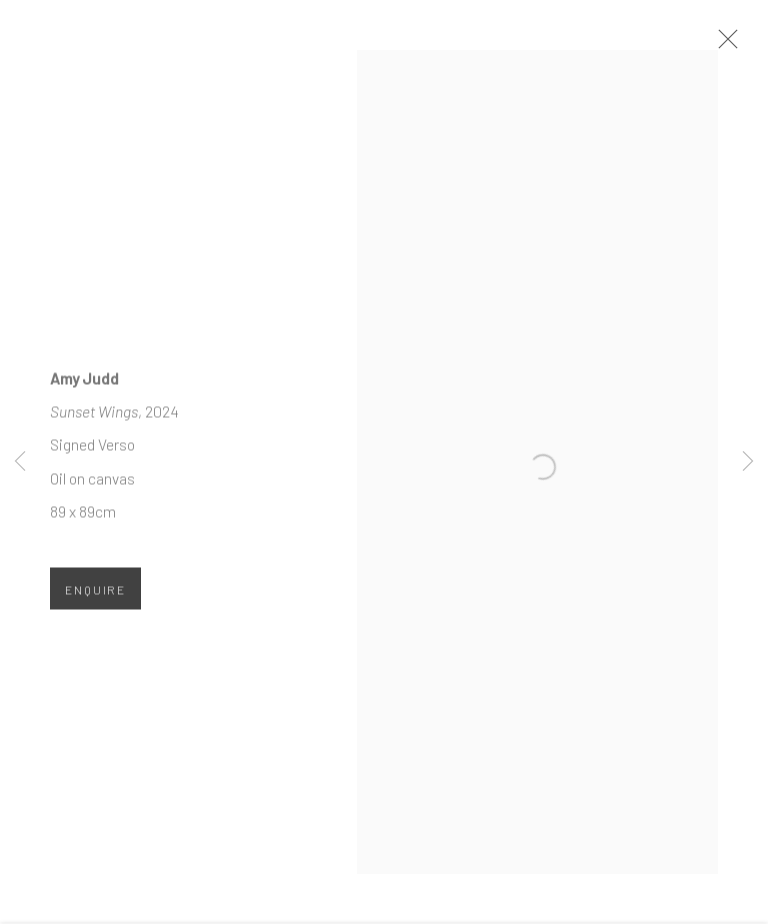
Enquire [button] (95, 601)
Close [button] (752, 45)
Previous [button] (20, 462)
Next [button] (748, 462)
